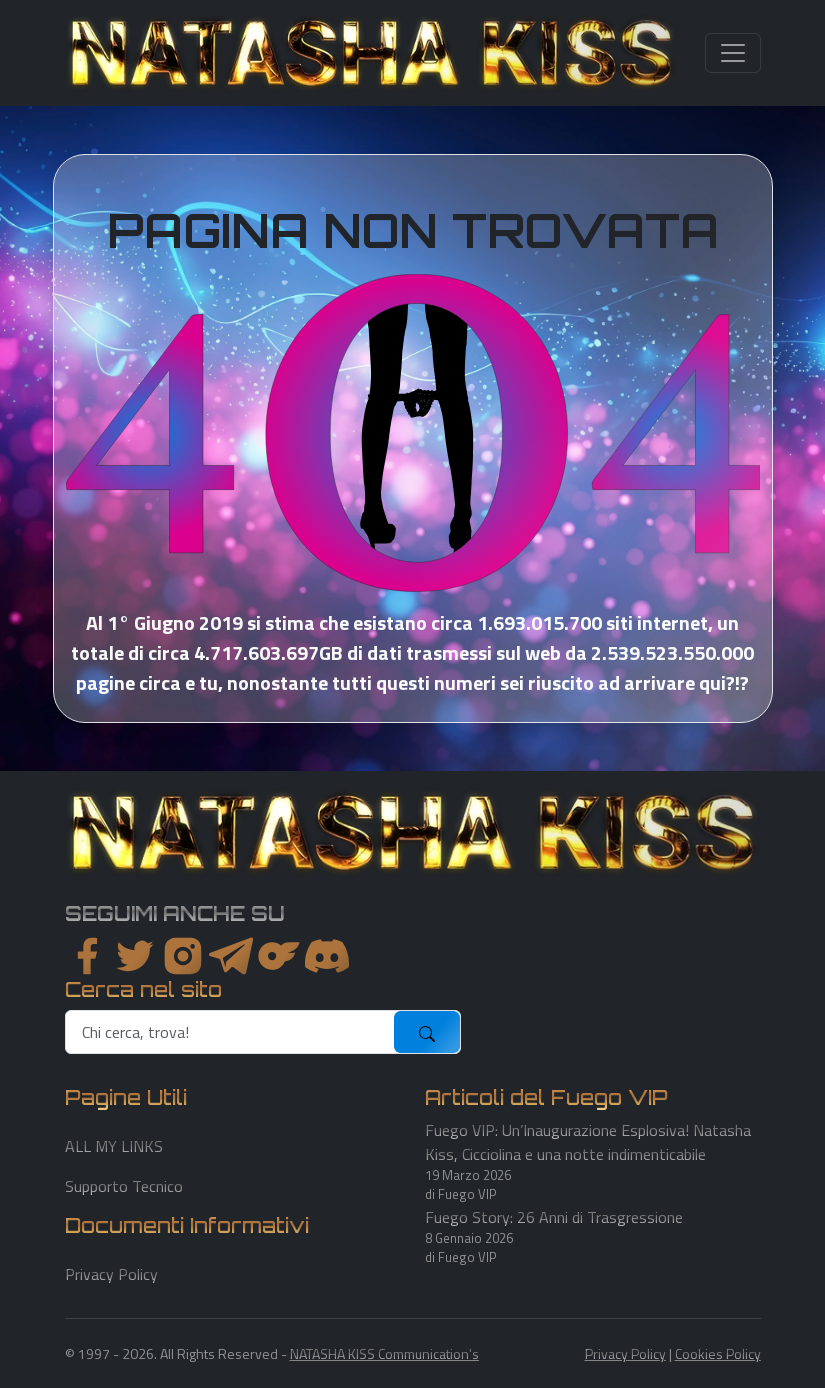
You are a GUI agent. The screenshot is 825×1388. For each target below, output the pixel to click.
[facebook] (87, 956)
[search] (230, 1032)
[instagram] (183, 956)
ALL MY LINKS (114, 1146)
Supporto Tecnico (124, 1186)
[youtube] (327, 956)
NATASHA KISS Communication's (384, 1353)
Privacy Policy (111, 1274)
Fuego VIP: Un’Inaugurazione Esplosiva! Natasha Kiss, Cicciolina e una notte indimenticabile (588, 1142)
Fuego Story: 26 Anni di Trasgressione (554, 1217)
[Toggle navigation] (733, 53)
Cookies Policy (718, 1353)
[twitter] (135, 956)
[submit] (427, 1032)
